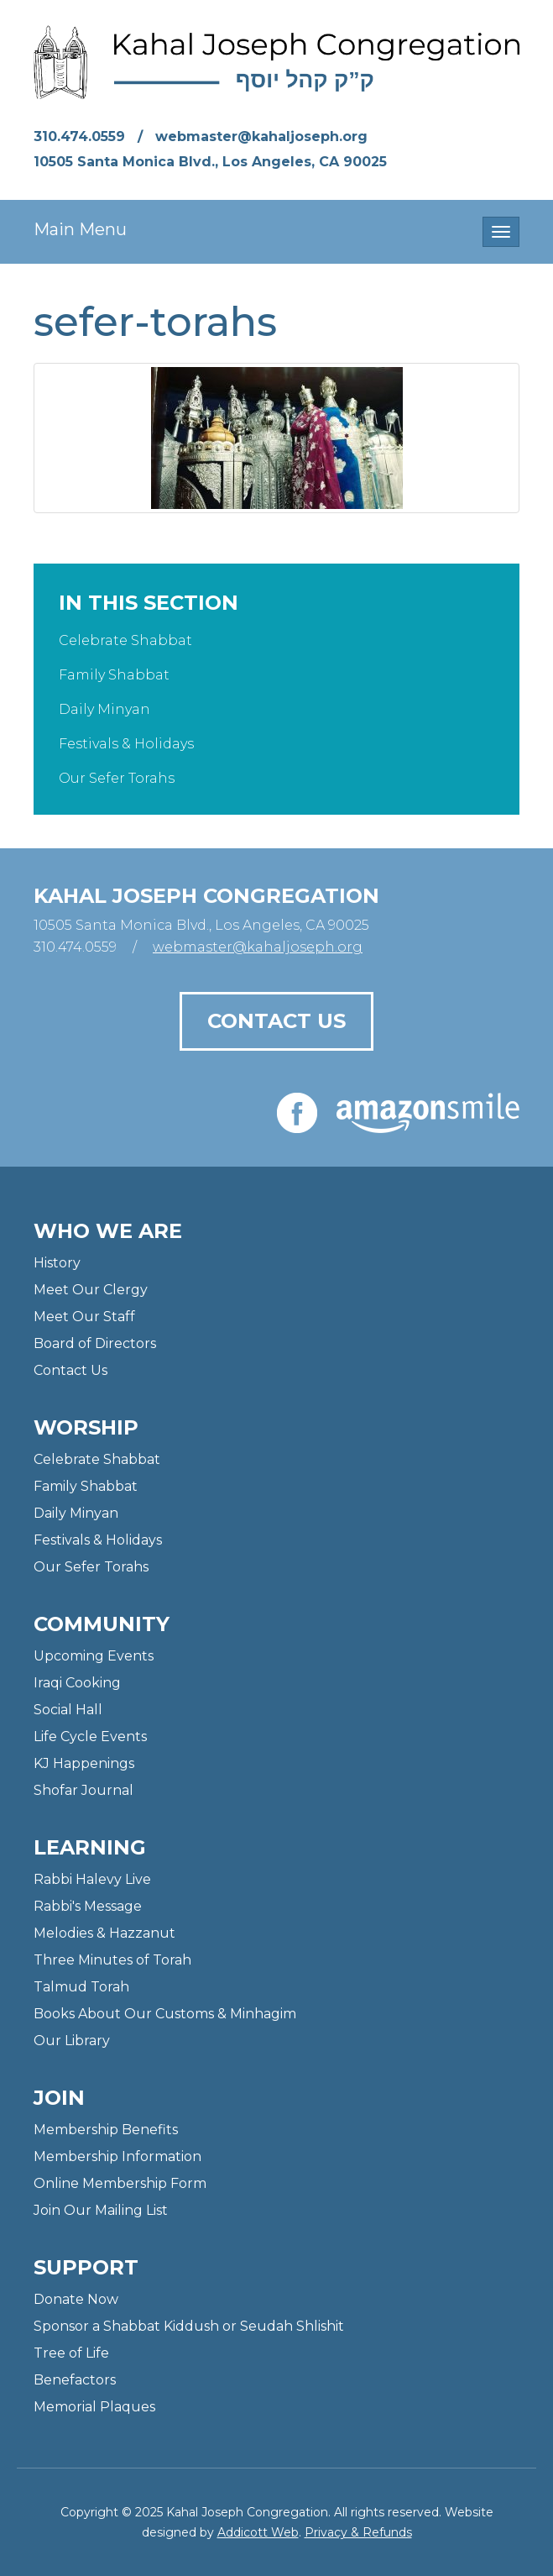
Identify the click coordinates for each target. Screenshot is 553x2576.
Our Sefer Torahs (117, 778)
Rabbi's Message (88, 1906)
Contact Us (276, 1021)
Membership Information (117, 2156)
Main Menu (80, 229)
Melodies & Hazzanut (104, 1933)
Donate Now (76, 2299)
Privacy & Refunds (358, 2532)
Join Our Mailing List (101, 2210)
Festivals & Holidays (126, 744)
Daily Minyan (104, 709)
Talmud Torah (81, 1987)
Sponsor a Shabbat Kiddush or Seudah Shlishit (189, 2326)
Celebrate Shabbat (125, 640)
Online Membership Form (120, 2183)
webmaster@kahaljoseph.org (261, 136)
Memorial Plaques (94, 2407)
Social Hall (68, 1710)
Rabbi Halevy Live (92, 1879)
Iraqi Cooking (77, 1683)
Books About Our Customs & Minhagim (165, 2014)
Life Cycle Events (90, 1736)
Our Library (72, 2041)
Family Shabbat (114, 675)
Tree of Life (71, 2353)
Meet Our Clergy (91, 1290)
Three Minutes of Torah (112, 1960)
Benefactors (75, 2380)
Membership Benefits (106, 2130)
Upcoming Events (94, 1656)
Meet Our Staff (84, 1317)
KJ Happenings (84, 1763)
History (57, 1263)
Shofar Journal (83, 1790)
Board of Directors (95, 1343)
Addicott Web (258, 2532)
